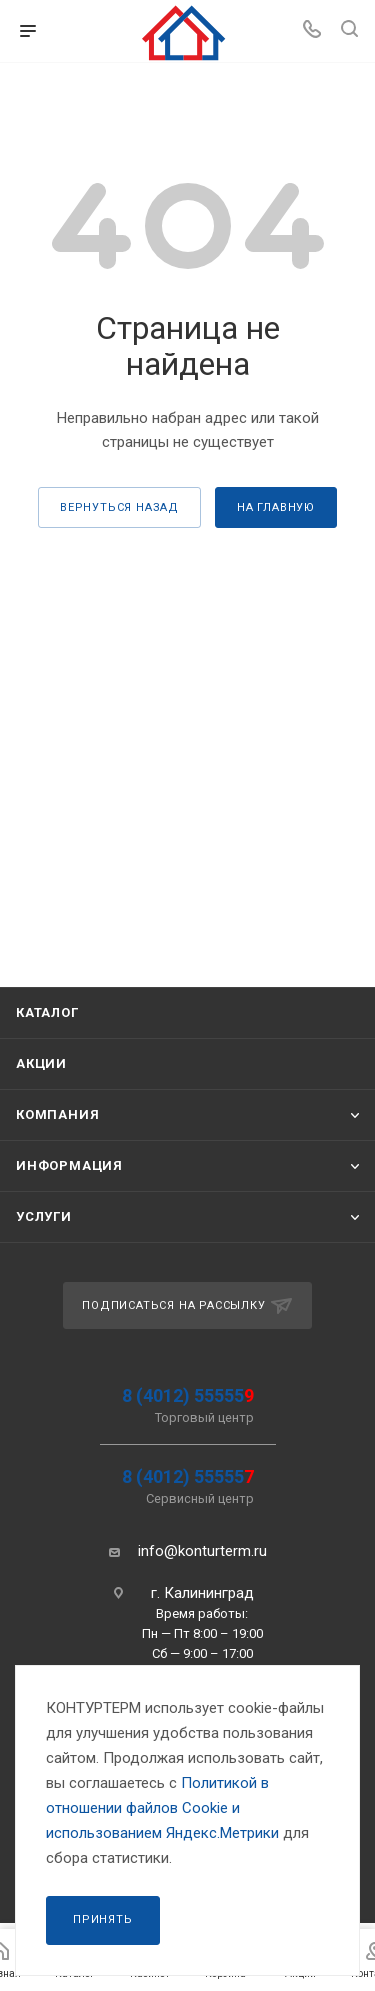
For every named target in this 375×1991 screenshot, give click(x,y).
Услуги (44, 1216)
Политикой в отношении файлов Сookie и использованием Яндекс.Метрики (162, 1808)
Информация (69, 1165)
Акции (41, 1063)
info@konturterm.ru (202, 1551)
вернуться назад (119, 507)
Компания (57, 1114)
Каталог (47, 1012)
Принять (103, 1919)
